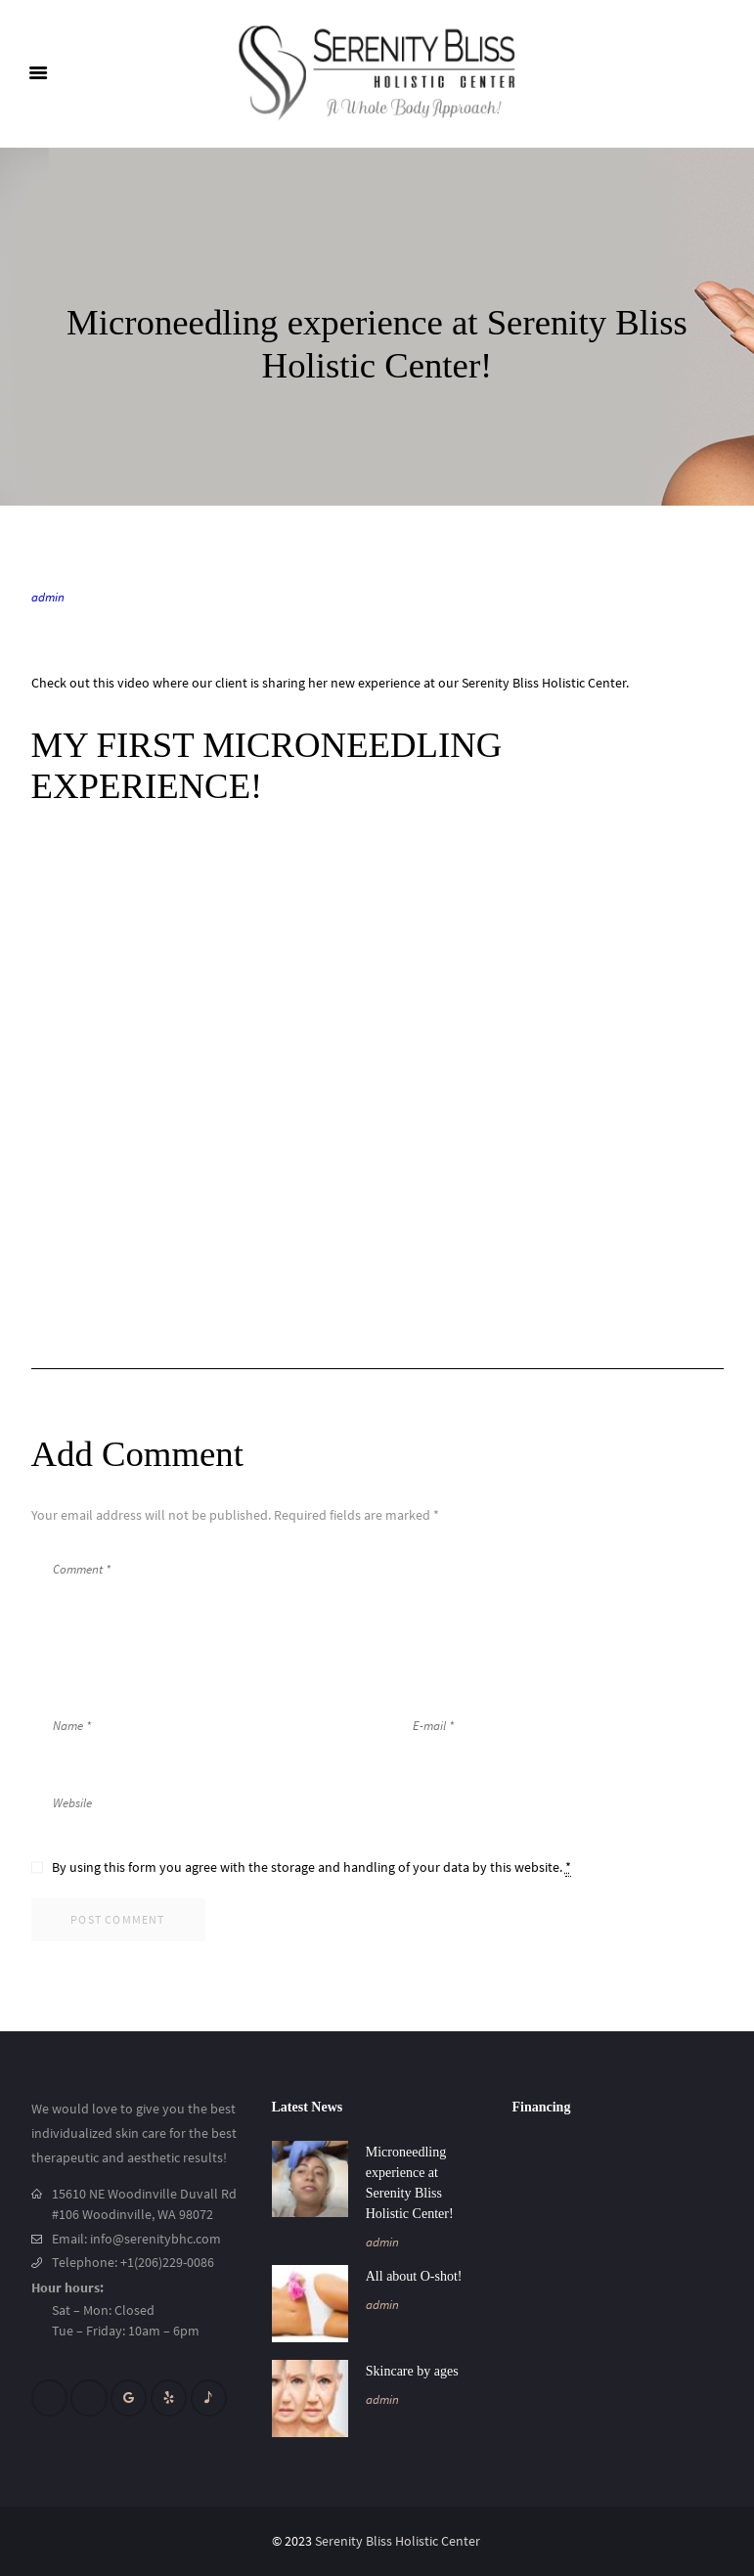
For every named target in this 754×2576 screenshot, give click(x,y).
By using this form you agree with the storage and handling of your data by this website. (311, 1867)
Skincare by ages (412, 2371)
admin (48, 597)
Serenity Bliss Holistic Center (399, 2541)
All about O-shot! (414, 2276)
